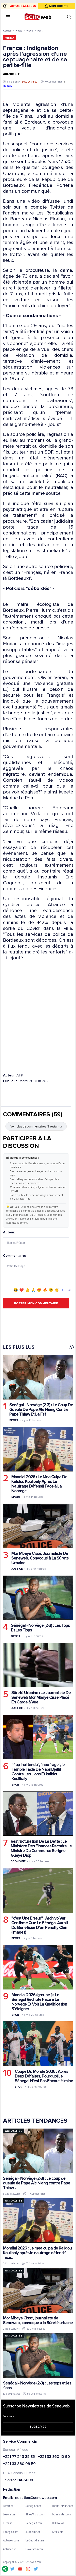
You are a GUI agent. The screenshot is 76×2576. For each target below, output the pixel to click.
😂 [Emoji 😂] (15, 1290)
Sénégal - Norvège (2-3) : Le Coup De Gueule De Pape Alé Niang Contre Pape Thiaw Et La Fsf (41, 1410)
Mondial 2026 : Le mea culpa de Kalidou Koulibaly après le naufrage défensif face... (37, 2253)
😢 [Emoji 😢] (51, 1290)
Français (7, 85)
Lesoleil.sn (9, 2514)
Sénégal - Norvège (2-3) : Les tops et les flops (37, 2385)
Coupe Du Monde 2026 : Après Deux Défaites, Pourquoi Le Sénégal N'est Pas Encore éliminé (44, 2076)
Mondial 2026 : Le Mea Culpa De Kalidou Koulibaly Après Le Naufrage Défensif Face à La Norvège (39, 1484)
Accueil (7, 30)
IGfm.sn (7, 2523)
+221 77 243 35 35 (19, 2457)
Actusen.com (11, 2540)
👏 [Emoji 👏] (57, 1290)
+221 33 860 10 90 (54, 2457)
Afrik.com (57, 2532)
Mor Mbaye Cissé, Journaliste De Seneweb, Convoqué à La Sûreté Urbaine (40, 1558)
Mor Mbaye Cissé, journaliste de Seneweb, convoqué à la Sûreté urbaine (38, 2320)
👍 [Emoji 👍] (27, 1290)
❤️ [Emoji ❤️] (21, 1290)
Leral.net (8, 2506)
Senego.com (33, 2506)
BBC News (58, 2523)
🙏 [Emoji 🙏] (33, 1290)
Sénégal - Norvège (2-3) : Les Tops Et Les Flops (40, 1627)
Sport (13, 1420)
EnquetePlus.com (62, 2506)
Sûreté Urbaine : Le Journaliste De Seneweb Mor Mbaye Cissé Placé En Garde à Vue (41, 1697)
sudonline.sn (33, 2532)
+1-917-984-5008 (18, 2480)
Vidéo (29, 30)
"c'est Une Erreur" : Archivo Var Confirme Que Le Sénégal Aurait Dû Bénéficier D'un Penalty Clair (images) (39, 1925)
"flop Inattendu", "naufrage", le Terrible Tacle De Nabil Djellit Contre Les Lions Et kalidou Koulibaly (38, 1771)
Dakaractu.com (35, 2549)
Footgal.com (10, 2532)
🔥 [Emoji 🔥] (45, 1290)
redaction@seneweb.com (35, 2498)
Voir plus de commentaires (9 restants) (36, 1126)
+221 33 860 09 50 (19, 2464)
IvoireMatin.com (61, 2514)
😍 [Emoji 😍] (39, 1290)
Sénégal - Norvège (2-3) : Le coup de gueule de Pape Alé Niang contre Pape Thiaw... (36, 2183)
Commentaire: (36, 1274)
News (19, 30)
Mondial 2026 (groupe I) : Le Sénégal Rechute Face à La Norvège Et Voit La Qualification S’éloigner (39, 2001)
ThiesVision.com (35, 2514)
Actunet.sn (9, 2549)
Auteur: (36, 1239)
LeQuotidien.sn (35, 2540)
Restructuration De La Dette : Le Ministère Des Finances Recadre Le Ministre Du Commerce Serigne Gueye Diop (41, 1848)
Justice (17, 1568)
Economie (18, 1861)
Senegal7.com (34, 2523)
